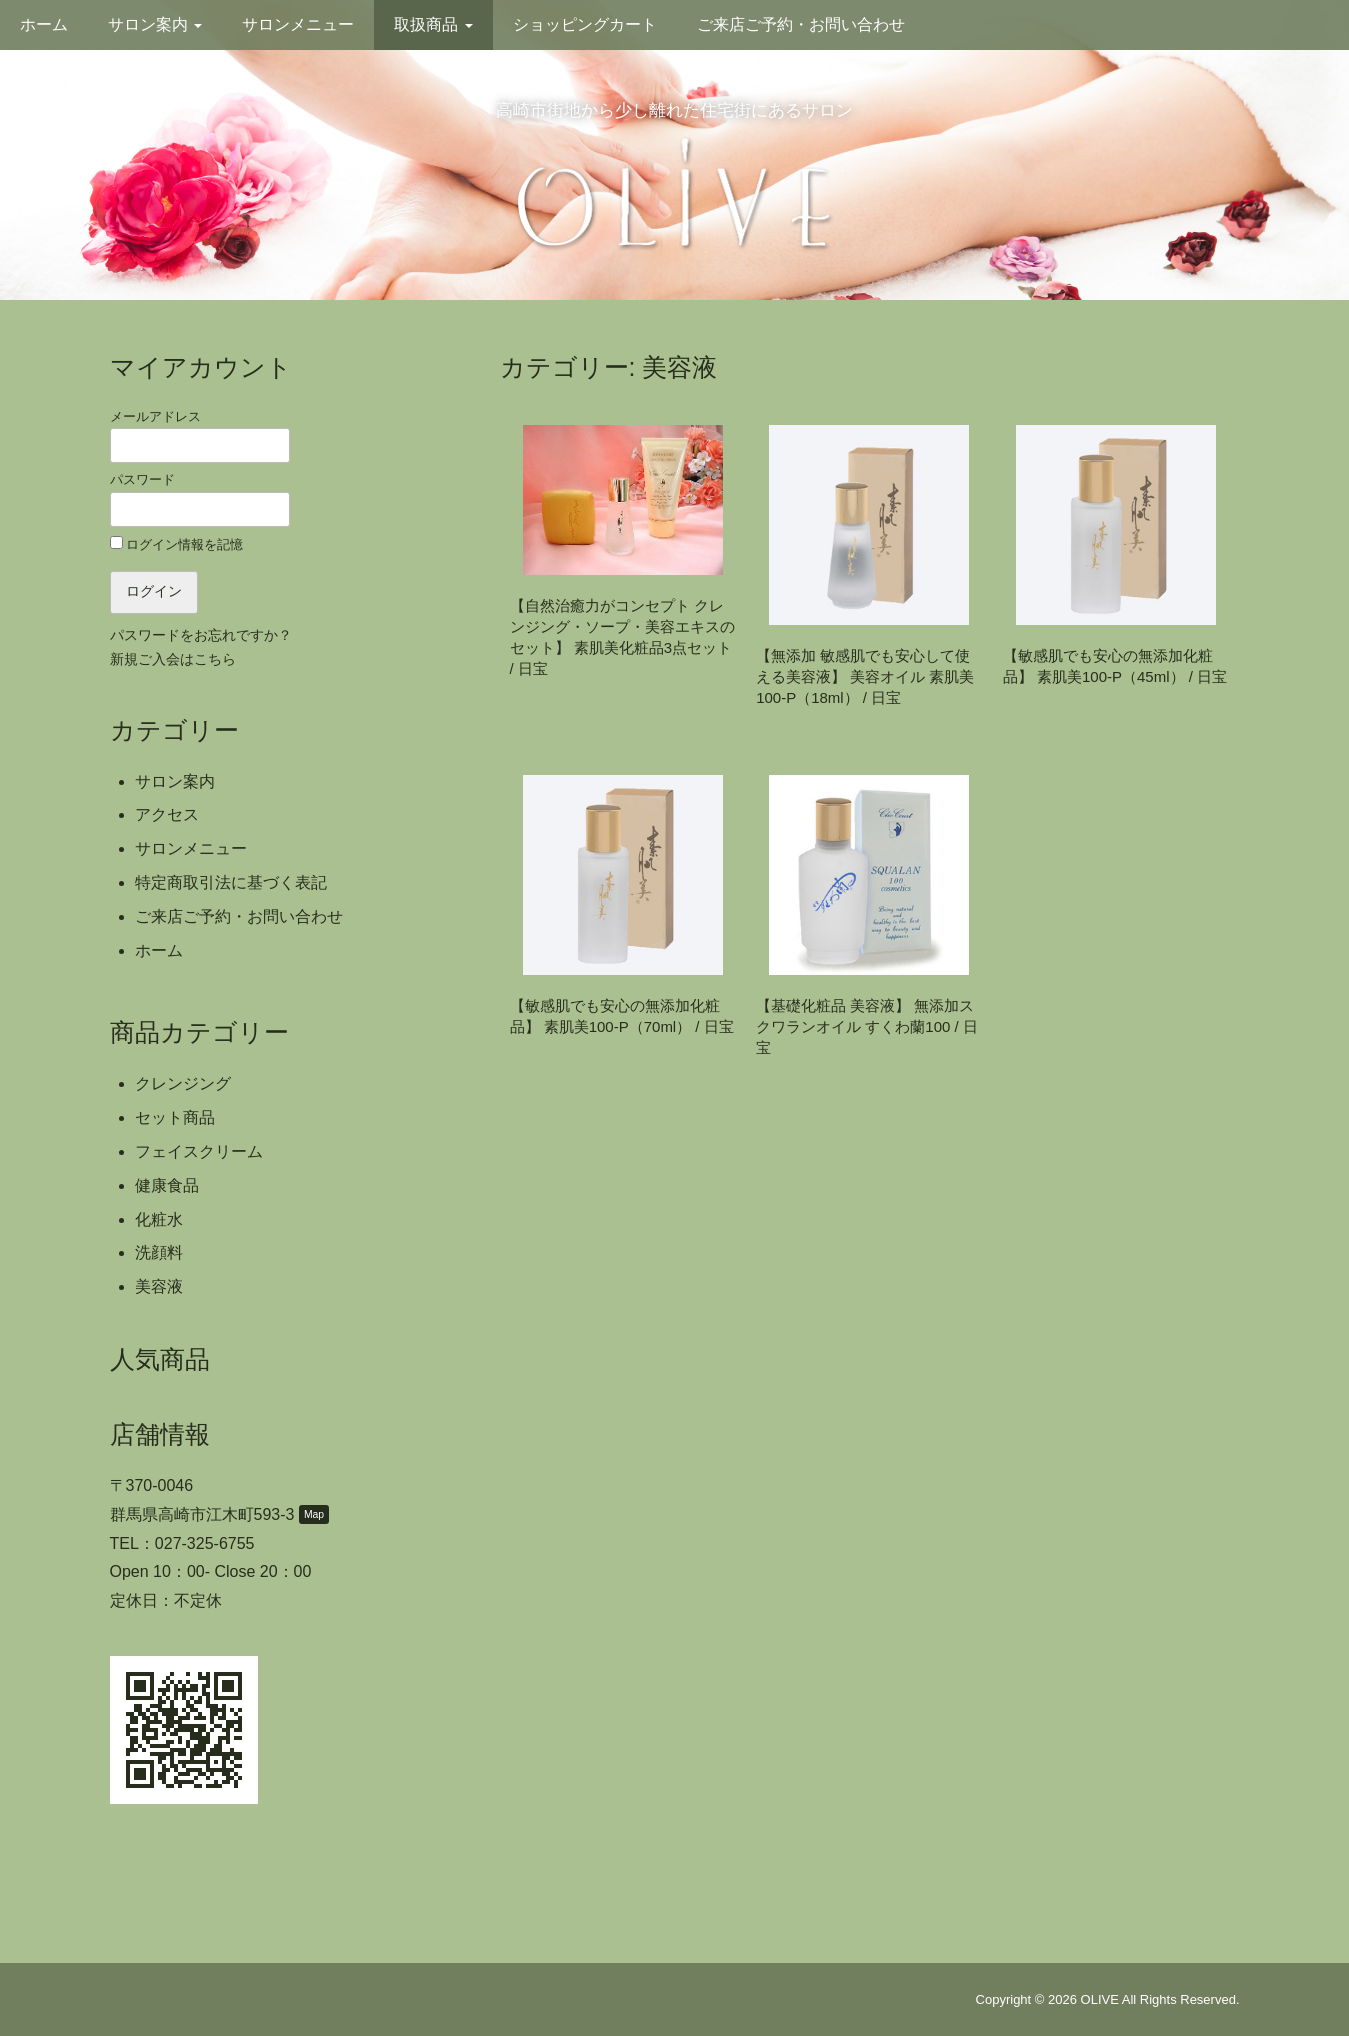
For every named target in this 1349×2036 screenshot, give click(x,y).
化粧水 (159, 1219)
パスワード (200, 499)
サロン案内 (155, 24)
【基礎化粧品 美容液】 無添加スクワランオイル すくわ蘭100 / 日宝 (867, 1026)
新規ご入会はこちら (173, 659)
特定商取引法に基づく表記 (231, 882)
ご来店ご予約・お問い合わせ (801, 24)
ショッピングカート (585, 24)
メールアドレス (200, 436)
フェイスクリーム (199, 1151)
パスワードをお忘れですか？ (201, 635)
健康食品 (167, 1185)
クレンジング (183, 1083)
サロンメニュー (298, 24)
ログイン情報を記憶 (177, 544)
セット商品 (175, 1117)
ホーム (44, 24)
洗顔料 (159, 1252)
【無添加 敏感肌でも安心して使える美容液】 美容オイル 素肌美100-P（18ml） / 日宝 (865, 676)
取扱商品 (433, 24)
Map (314, 1514)
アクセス (167, 814)
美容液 (159, 1286)
